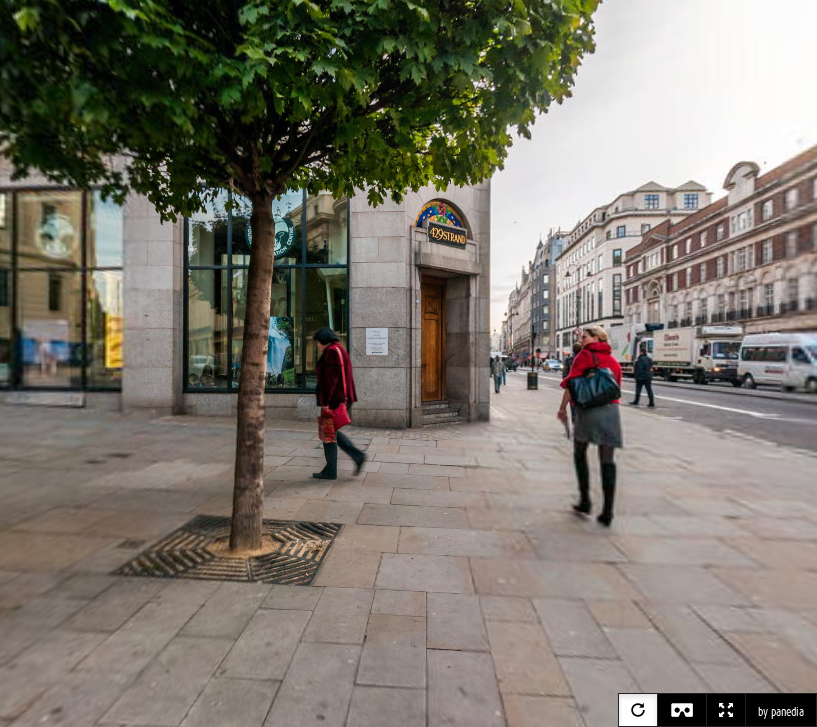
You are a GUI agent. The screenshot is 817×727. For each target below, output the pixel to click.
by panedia (781, 712)
